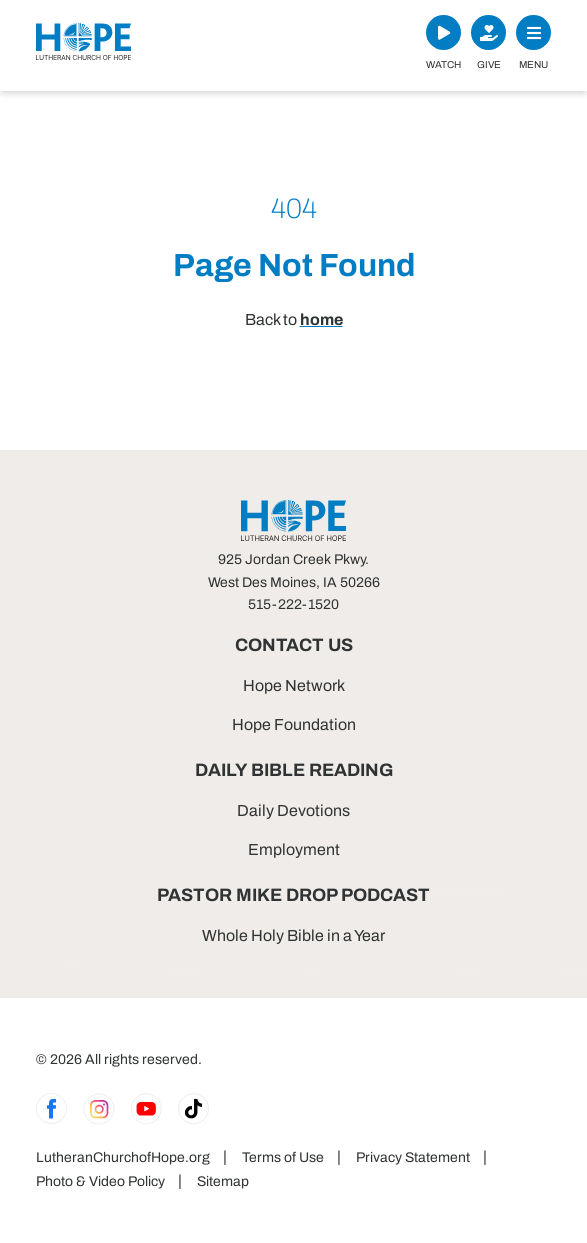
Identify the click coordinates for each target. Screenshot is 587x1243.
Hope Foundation (294, 724)
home (321, 319)
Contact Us (294, 645)
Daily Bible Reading (294, 770)
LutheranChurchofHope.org (123, 1157)
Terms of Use (283, 1157)
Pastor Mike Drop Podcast (293, 895)
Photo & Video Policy (100, 1181)
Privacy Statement (413, 1157)
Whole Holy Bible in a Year (293, 935)
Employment (294, 849)
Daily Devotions (293, 810)
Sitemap (223, 1181)
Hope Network (294, 685)
